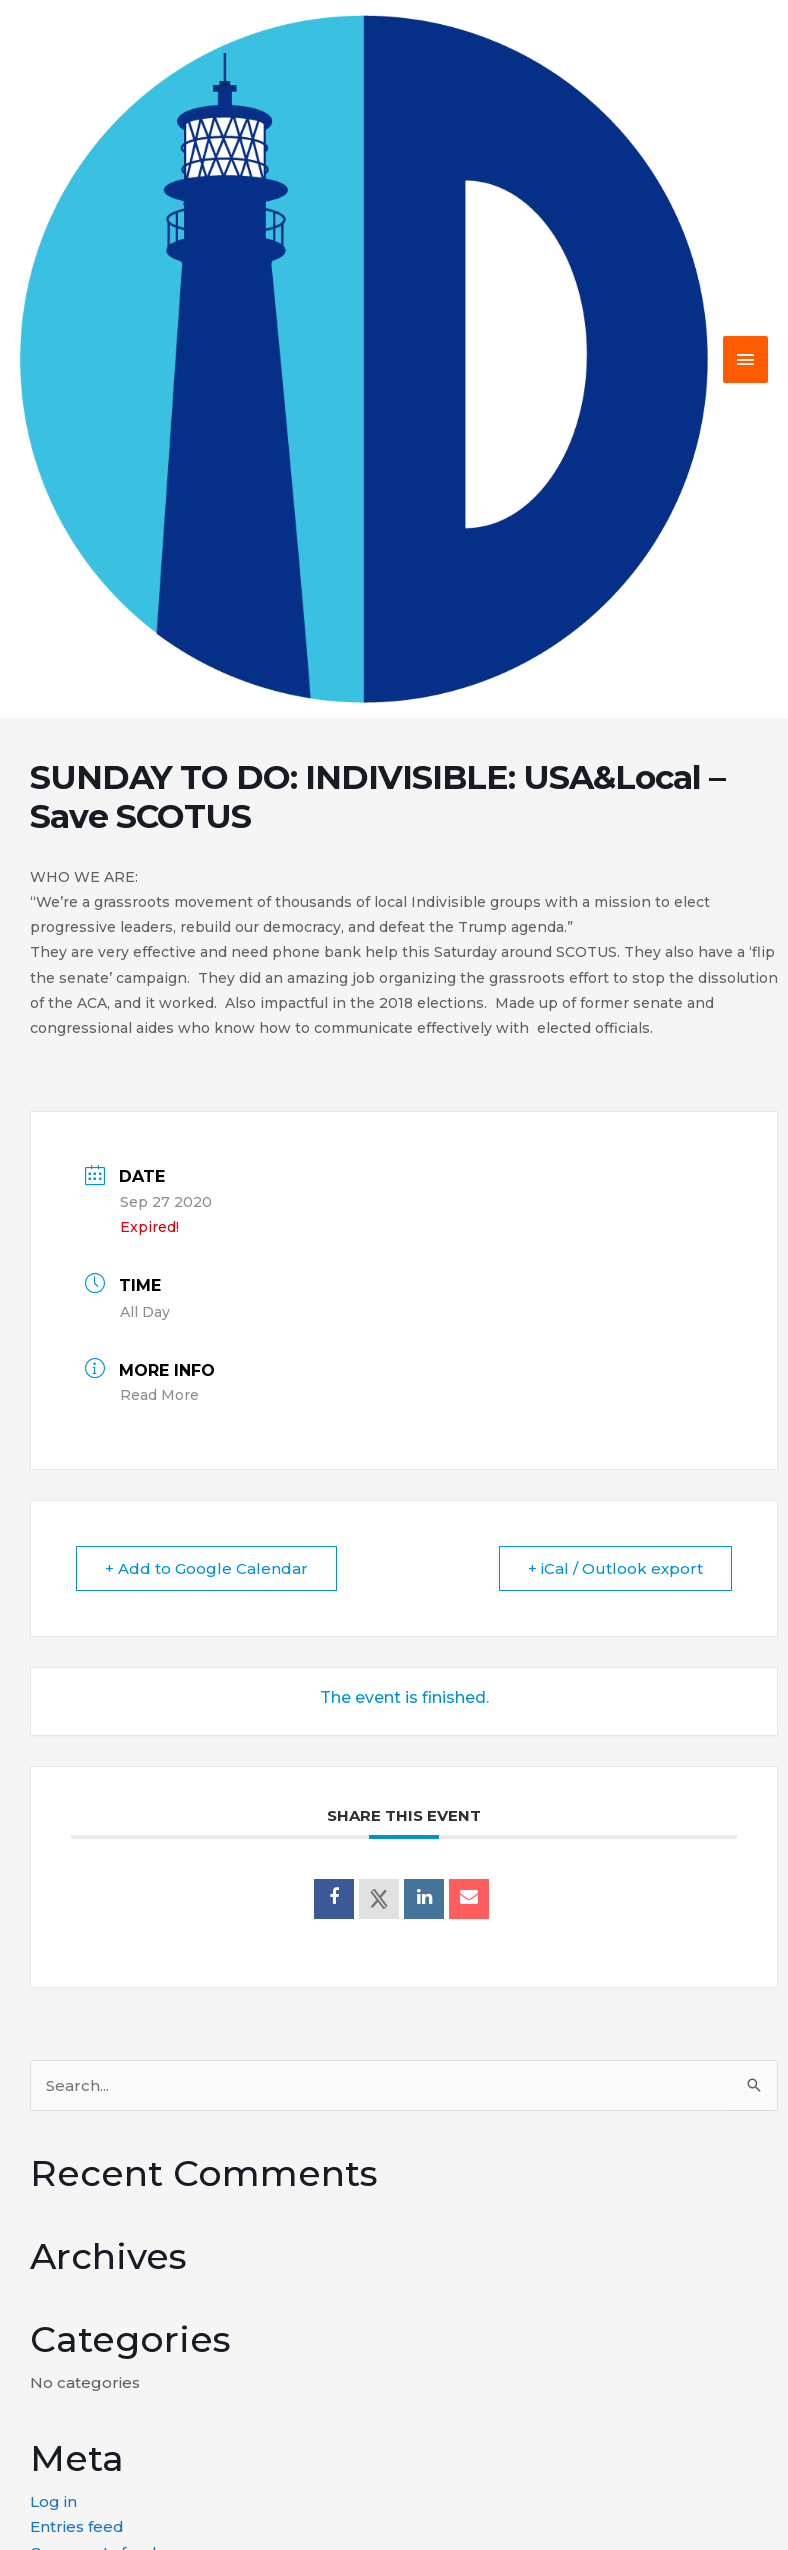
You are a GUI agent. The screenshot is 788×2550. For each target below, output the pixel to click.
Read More (159, 1395)
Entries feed (77, 2526)
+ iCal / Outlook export (615, 1568)
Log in (53, 2501)
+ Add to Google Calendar (206, 1568)
